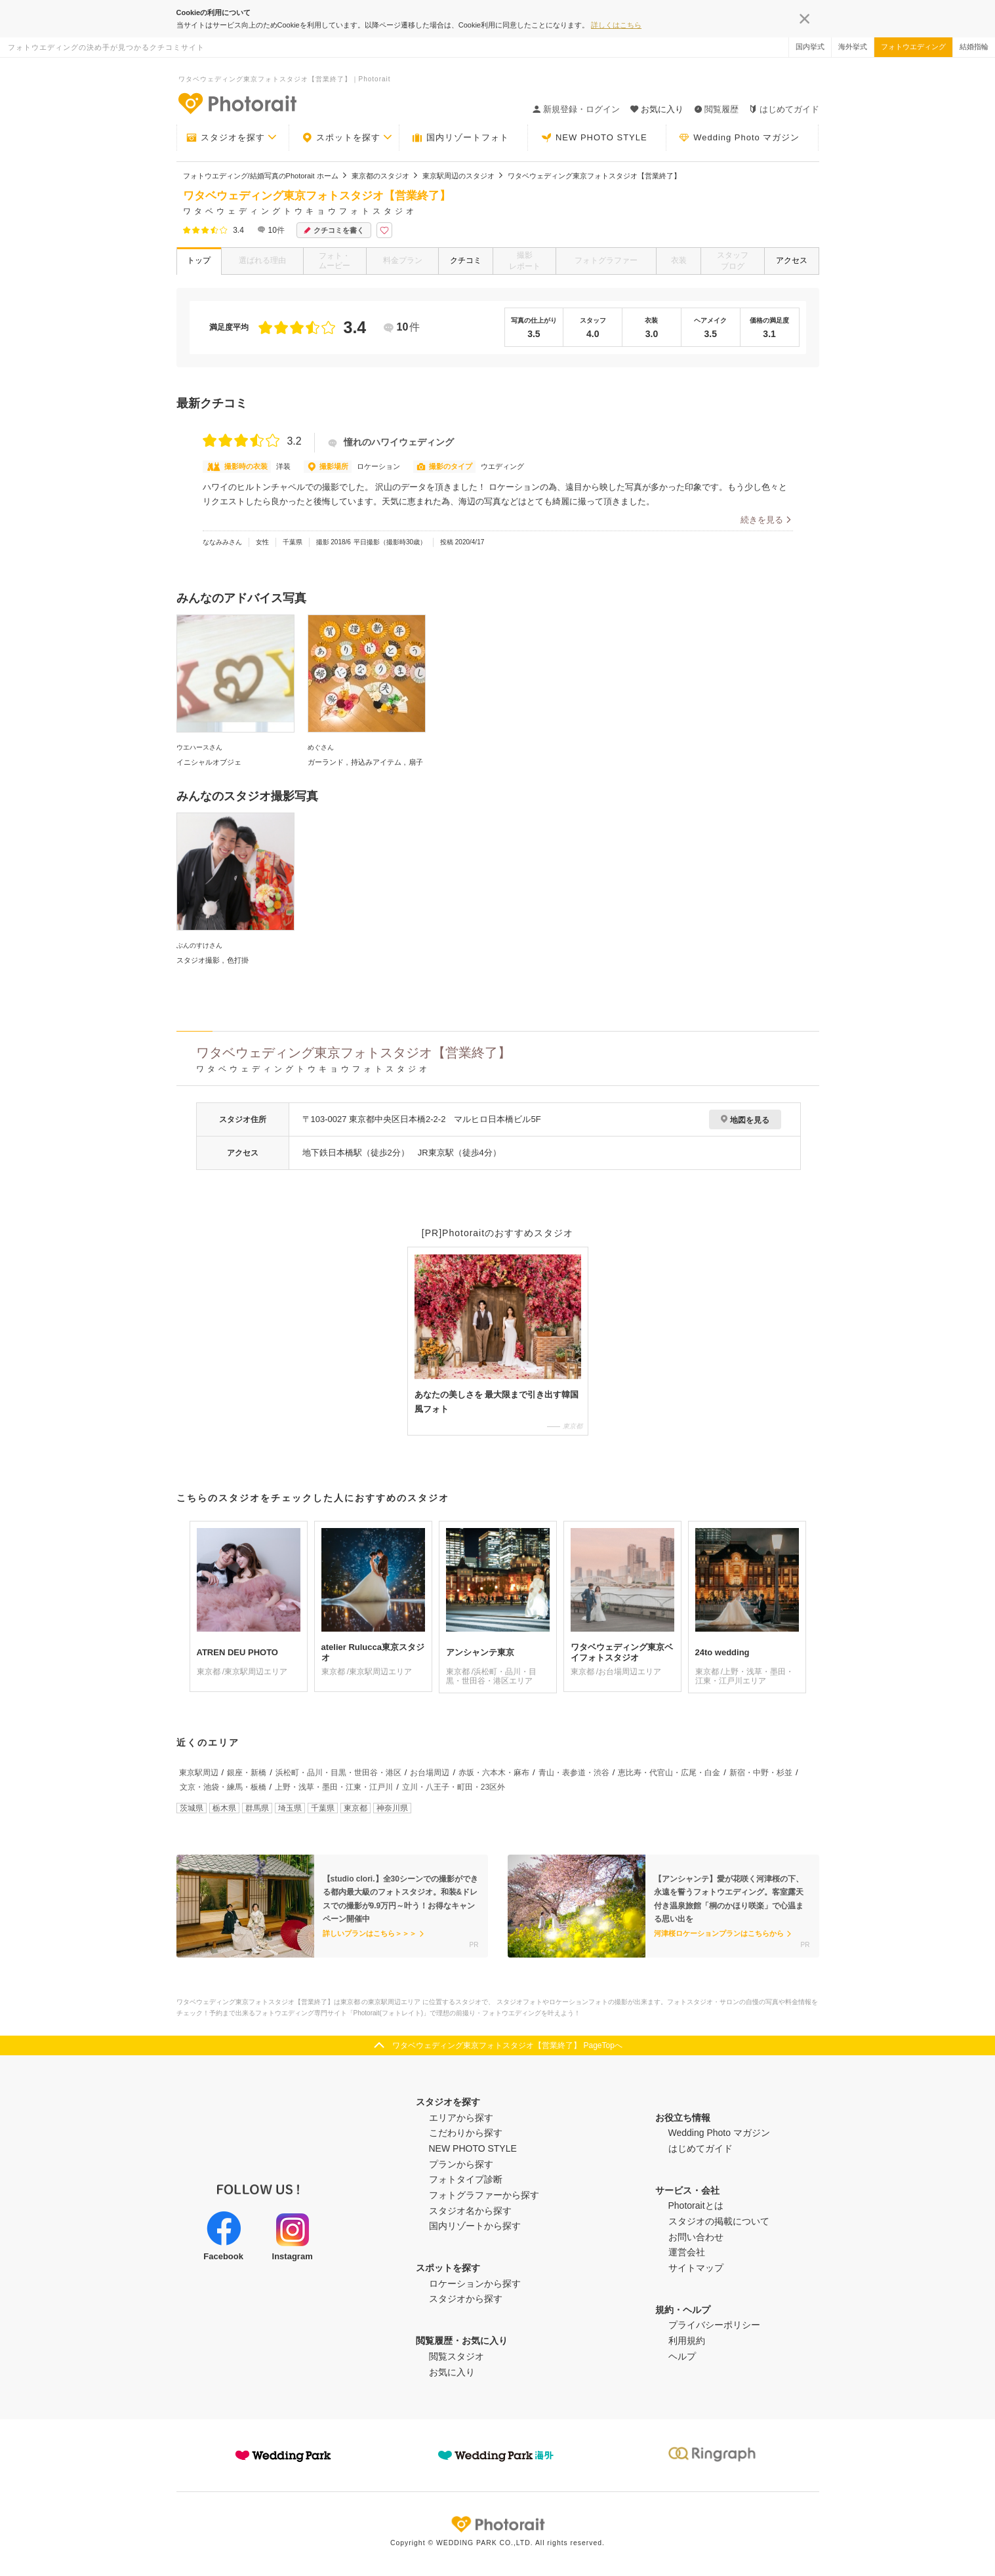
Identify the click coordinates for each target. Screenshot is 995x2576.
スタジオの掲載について (718, 2221)
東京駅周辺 (198, 1772)
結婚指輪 (974, 46)
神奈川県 (392, 1808)
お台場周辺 (429, 1772)
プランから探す (461, 2164)
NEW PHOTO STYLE (594, 137)
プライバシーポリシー (714, 2325)
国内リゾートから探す (475, 2226)
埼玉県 (290, 1808)
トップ (199, 260)
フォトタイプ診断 (465, 2179)
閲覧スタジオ (456, 2356)
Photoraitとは (695, 2205)
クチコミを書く (334, 230)
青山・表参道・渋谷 (573, 1772)
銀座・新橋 (246, 1772)
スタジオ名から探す (470, 2210)
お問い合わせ (695, 2237)
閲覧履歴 (716, 109)
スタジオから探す (465, 2298)
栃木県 (224, 1808)
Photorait (497, 2524)
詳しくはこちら (616, 25)
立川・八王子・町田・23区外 (453, 1787)
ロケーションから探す (475, 2283)
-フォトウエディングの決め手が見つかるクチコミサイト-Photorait (236, 103)
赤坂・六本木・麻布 (493, 1772)
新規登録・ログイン (576, 109)
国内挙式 (810, 46)
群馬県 (257, 1808)
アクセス (791, 260)
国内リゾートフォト (460, 137)
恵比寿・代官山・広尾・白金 (669, 1772)
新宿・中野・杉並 (760, 1772)
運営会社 (686, 2252)
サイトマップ (695, 2268)
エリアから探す (461, 2117)
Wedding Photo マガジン (739, 137)
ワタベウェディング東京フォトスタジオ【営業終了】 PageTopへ (507, 2045)
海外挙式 (852, 46)
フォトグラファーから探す (484, 2195)
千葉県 (323, 1808)
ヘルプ (682, 2356)
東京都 (355, 1808)
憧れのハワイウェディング (391, 442)
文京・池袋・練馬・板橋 (223, 1787)
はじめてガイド (784, 109)
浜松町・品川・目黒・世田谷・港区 (338, 1772)
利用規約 (686, 2340)
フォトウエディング (913, 46)
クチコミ (465, 260)
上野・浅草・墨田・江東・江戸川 (334, 1787)
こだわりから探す (465, 2132)
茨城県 (191, 1808)
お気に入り (452, 2372)
